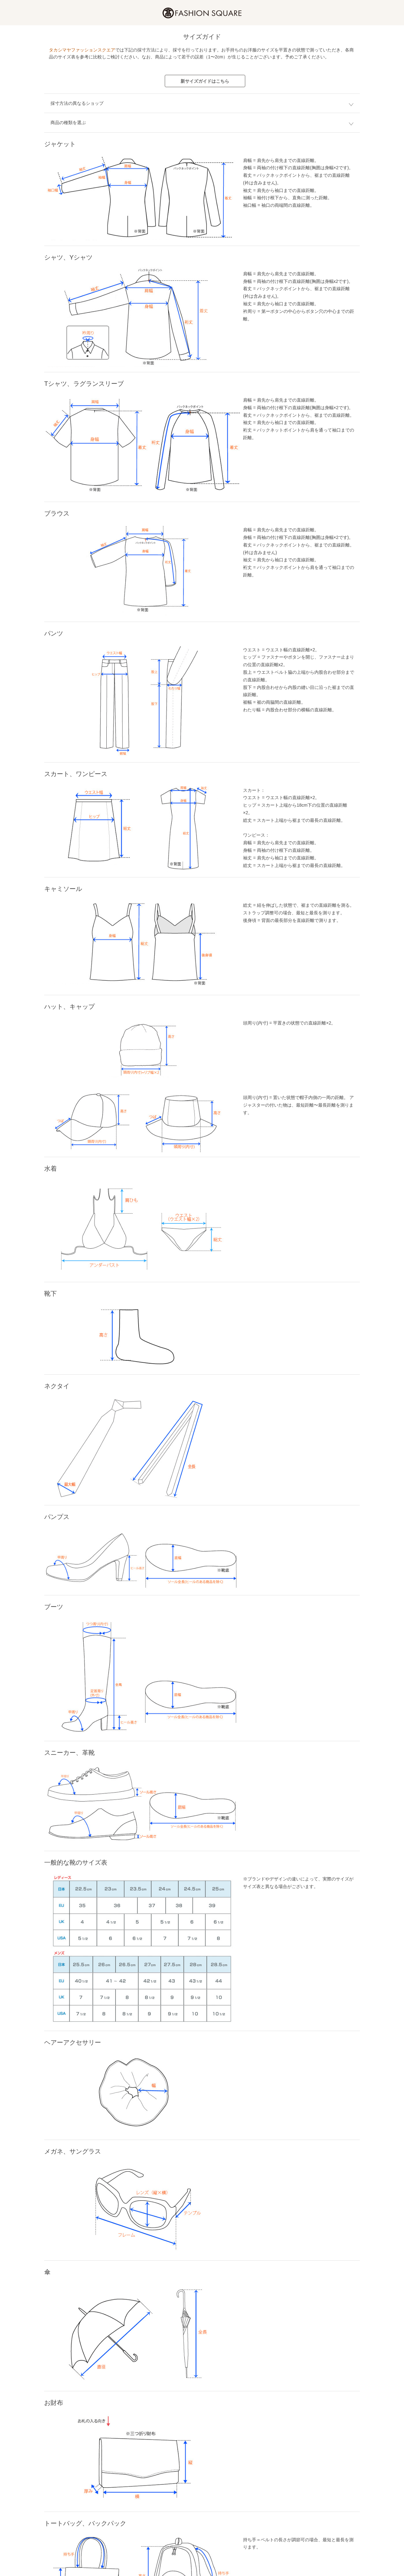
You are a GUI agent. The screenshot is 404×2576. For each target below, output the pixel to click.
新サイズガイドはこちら (205, 81)
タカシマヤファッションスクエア (82, 49)
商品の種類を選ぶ (68, 122)
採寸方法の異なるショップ (77, 103)
